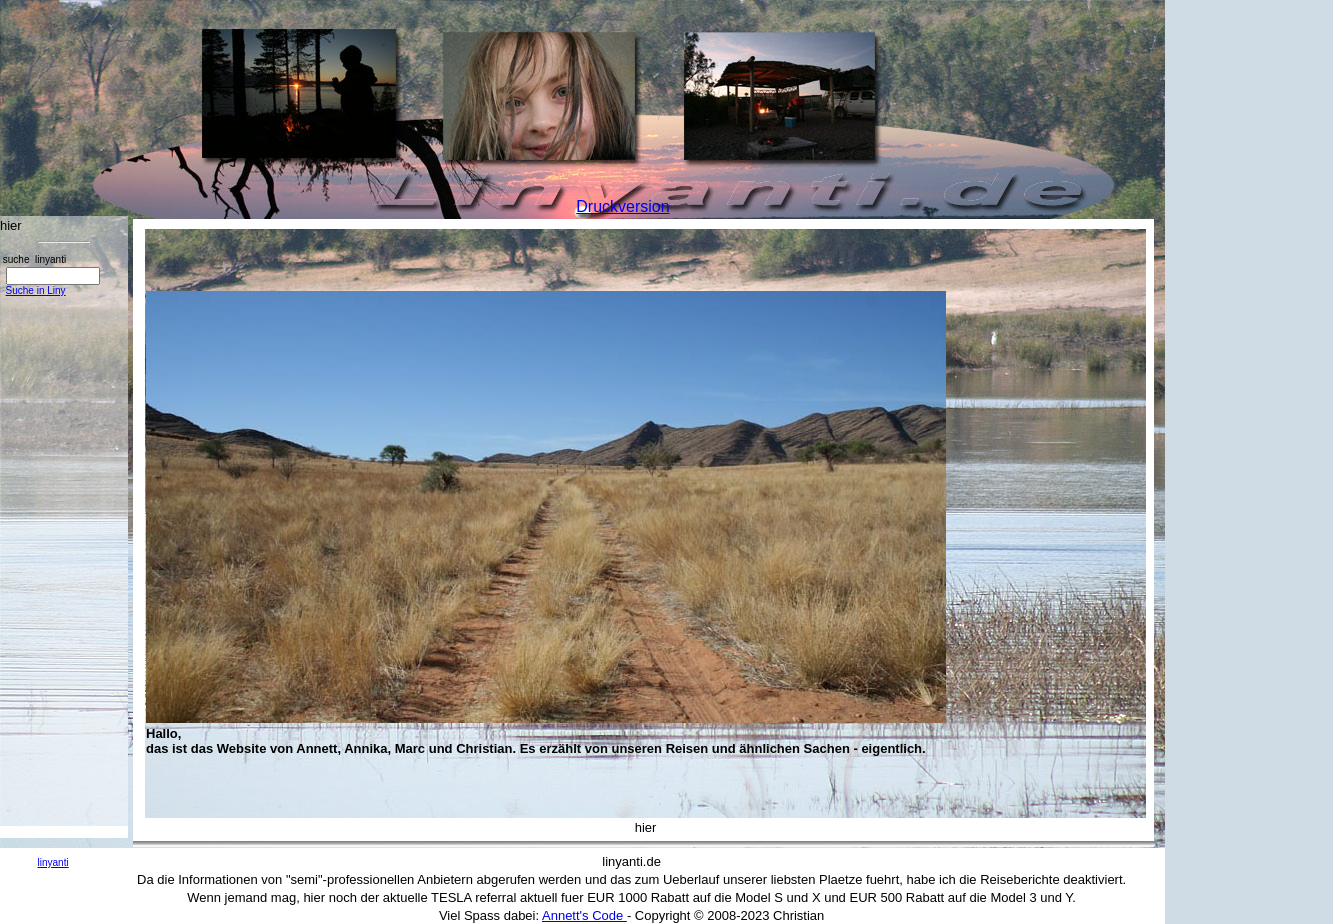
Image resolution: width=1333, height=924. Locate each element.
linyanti (53, 862)
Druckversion (622, 206)
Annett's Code (584, 915)
